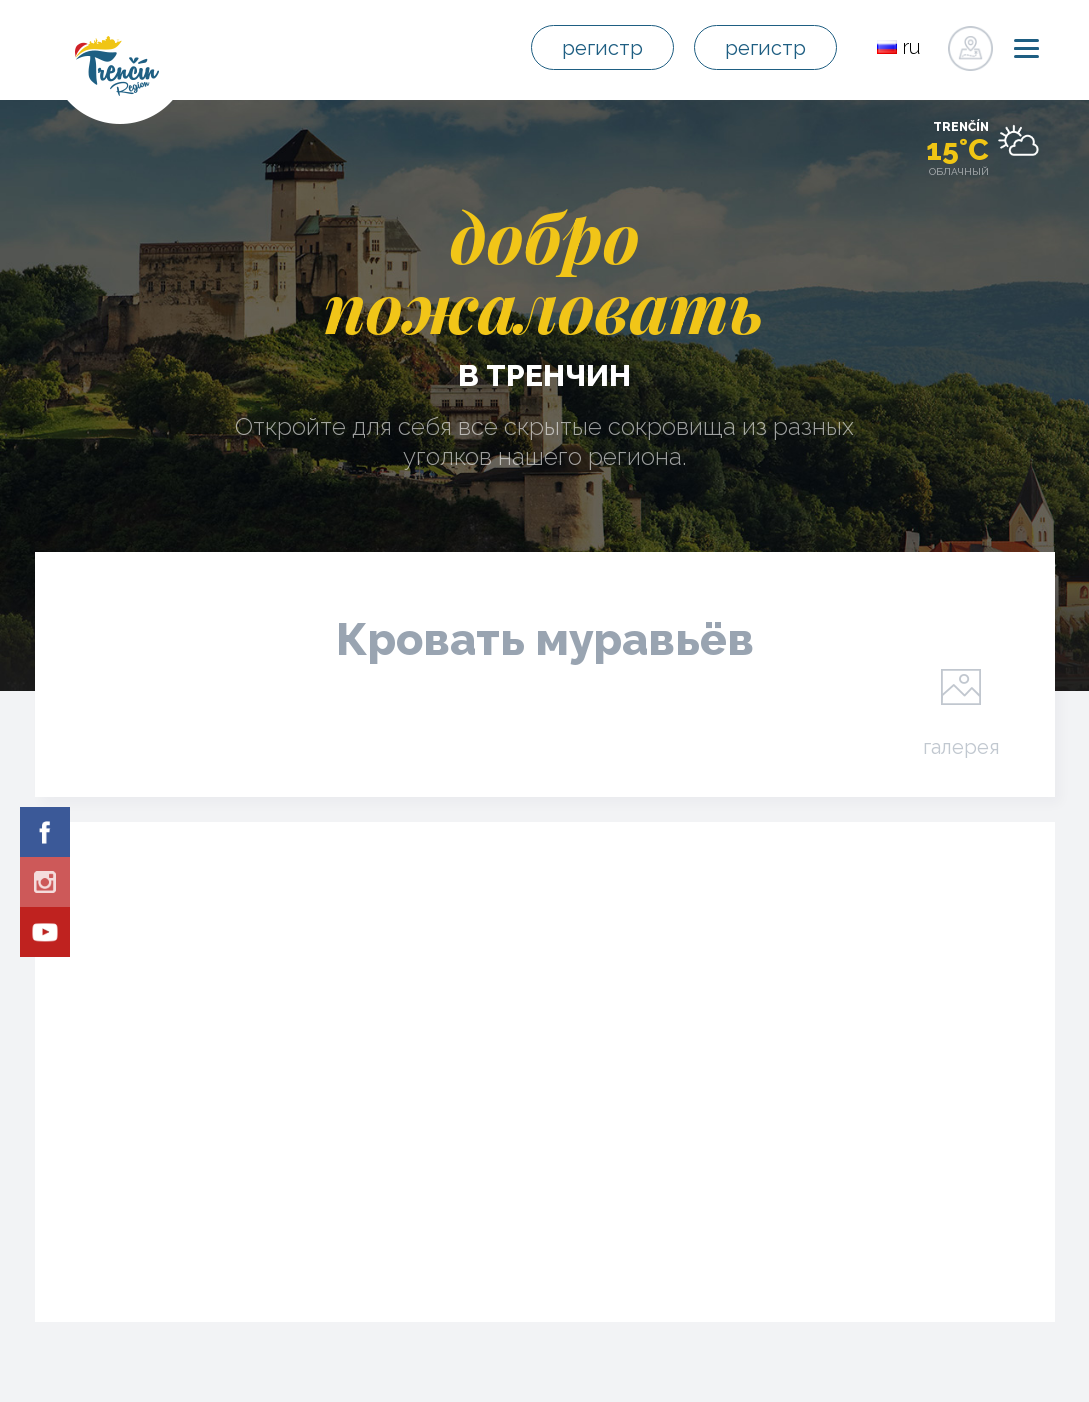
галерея (961, 746)
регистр (602, 48)
